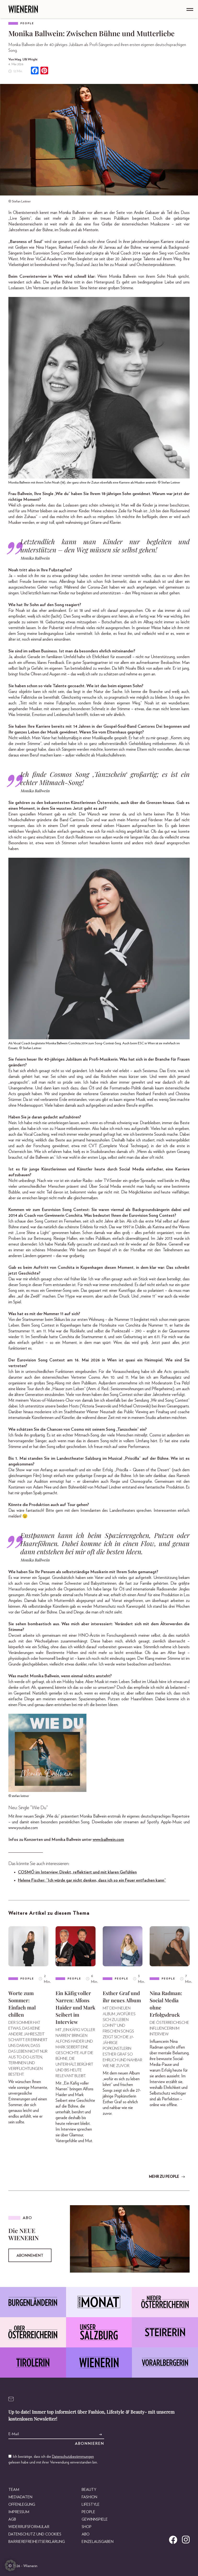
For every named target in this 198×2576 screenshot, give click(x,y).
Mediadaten (20, 2497)
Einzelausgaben (97, 2542)
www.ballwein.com (108, 1839)
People (27, 23)
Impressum (18, 2512)
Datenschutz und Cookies (34, 2534)
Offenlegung (21, 2504)
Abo (86, 2534)
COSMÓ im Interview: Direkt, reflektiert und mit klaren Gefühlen (77, 1872)
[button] (10, 2565)
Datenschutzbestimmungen (73, 2456)
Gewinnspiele (95, 2519)
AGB (12, 2519)
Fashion (89, 2497)
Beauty (89, 2490)
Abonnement (30, 2255)
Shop (86, 2527)
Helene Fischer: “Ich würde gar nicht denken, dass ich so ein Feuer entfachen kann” (92, 1880)
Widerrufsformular (28, 2527)
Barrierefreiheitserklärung (36, 2542)
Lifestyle (91, 2504)
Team (13, 2490)
